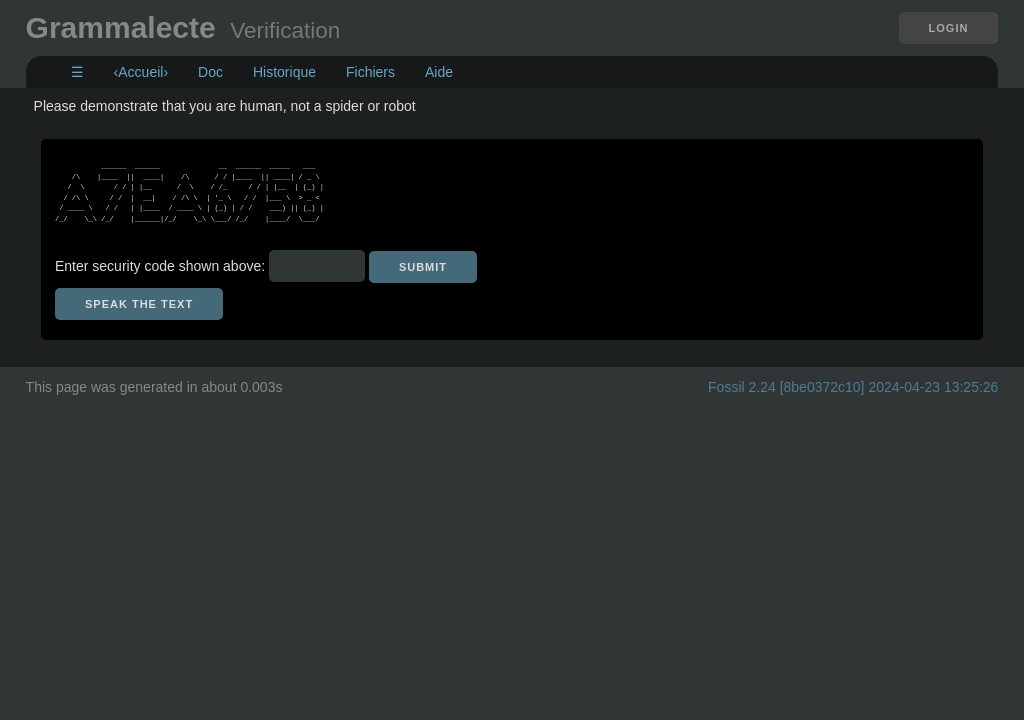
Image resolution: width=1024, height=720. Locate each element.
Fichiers (370, 72)
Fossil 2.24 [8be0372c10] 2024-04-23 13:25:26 (853, 387)
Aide (439, 72)
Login (949, 28)
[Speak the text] (139, 304)
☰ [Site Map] (77, 72)
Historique (284, 72)
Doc (210, 72)
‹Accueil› (141, 72)
